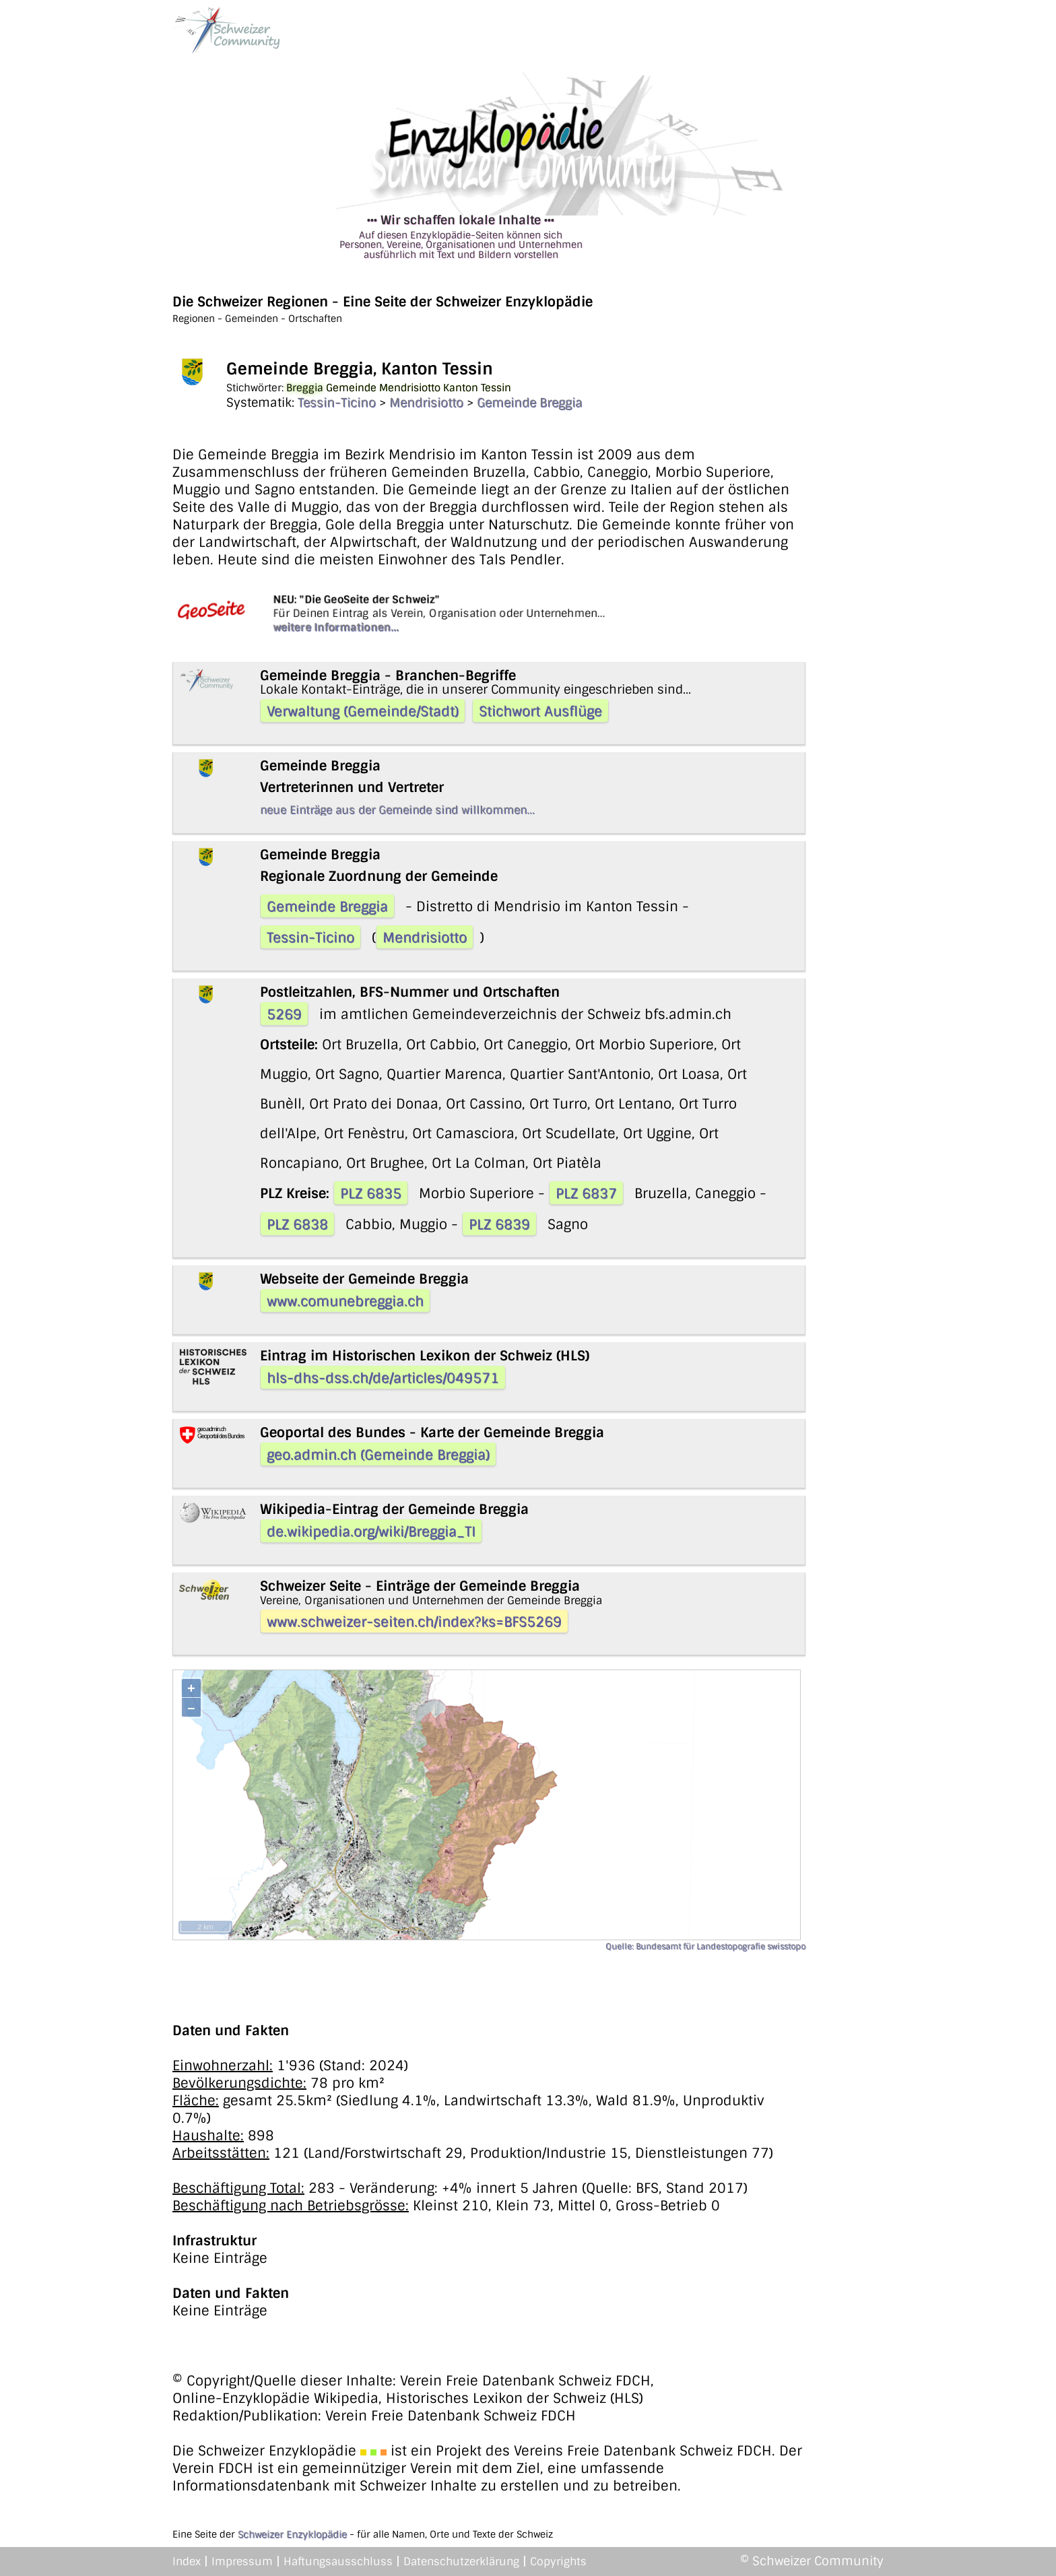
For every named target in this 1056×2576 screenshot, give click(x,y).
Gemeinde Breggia (530, 403)
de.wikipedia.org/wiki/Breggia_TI (371, 1531)
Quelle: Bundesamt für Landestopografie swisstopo (705, 1946)
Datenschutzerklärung (461, 2561)
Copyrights (558, 2561)
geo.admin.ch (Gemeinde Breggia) (378, 1454)
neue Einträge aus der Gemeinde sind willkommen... (397, 810)
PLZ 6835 (370, 1193)
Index (186, 2561)
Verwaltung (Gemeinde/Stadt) (363, 711)
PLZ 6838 (297, 1224)
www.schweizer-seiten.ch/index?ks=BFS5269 (414, 1621)
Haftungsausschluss (338, 2561)
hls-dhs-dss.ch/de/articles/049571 (383, 1378)
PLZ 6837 (586, 1193)
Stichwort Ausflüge (540, 711)
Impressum (242, 2561)
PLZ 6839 (499, 1224)
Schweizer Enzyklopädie (292, 2534)
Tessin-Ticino (337, 403)
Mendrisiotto (426, 403)
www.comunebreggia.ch (345, 1301)
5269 (284, 1014)
